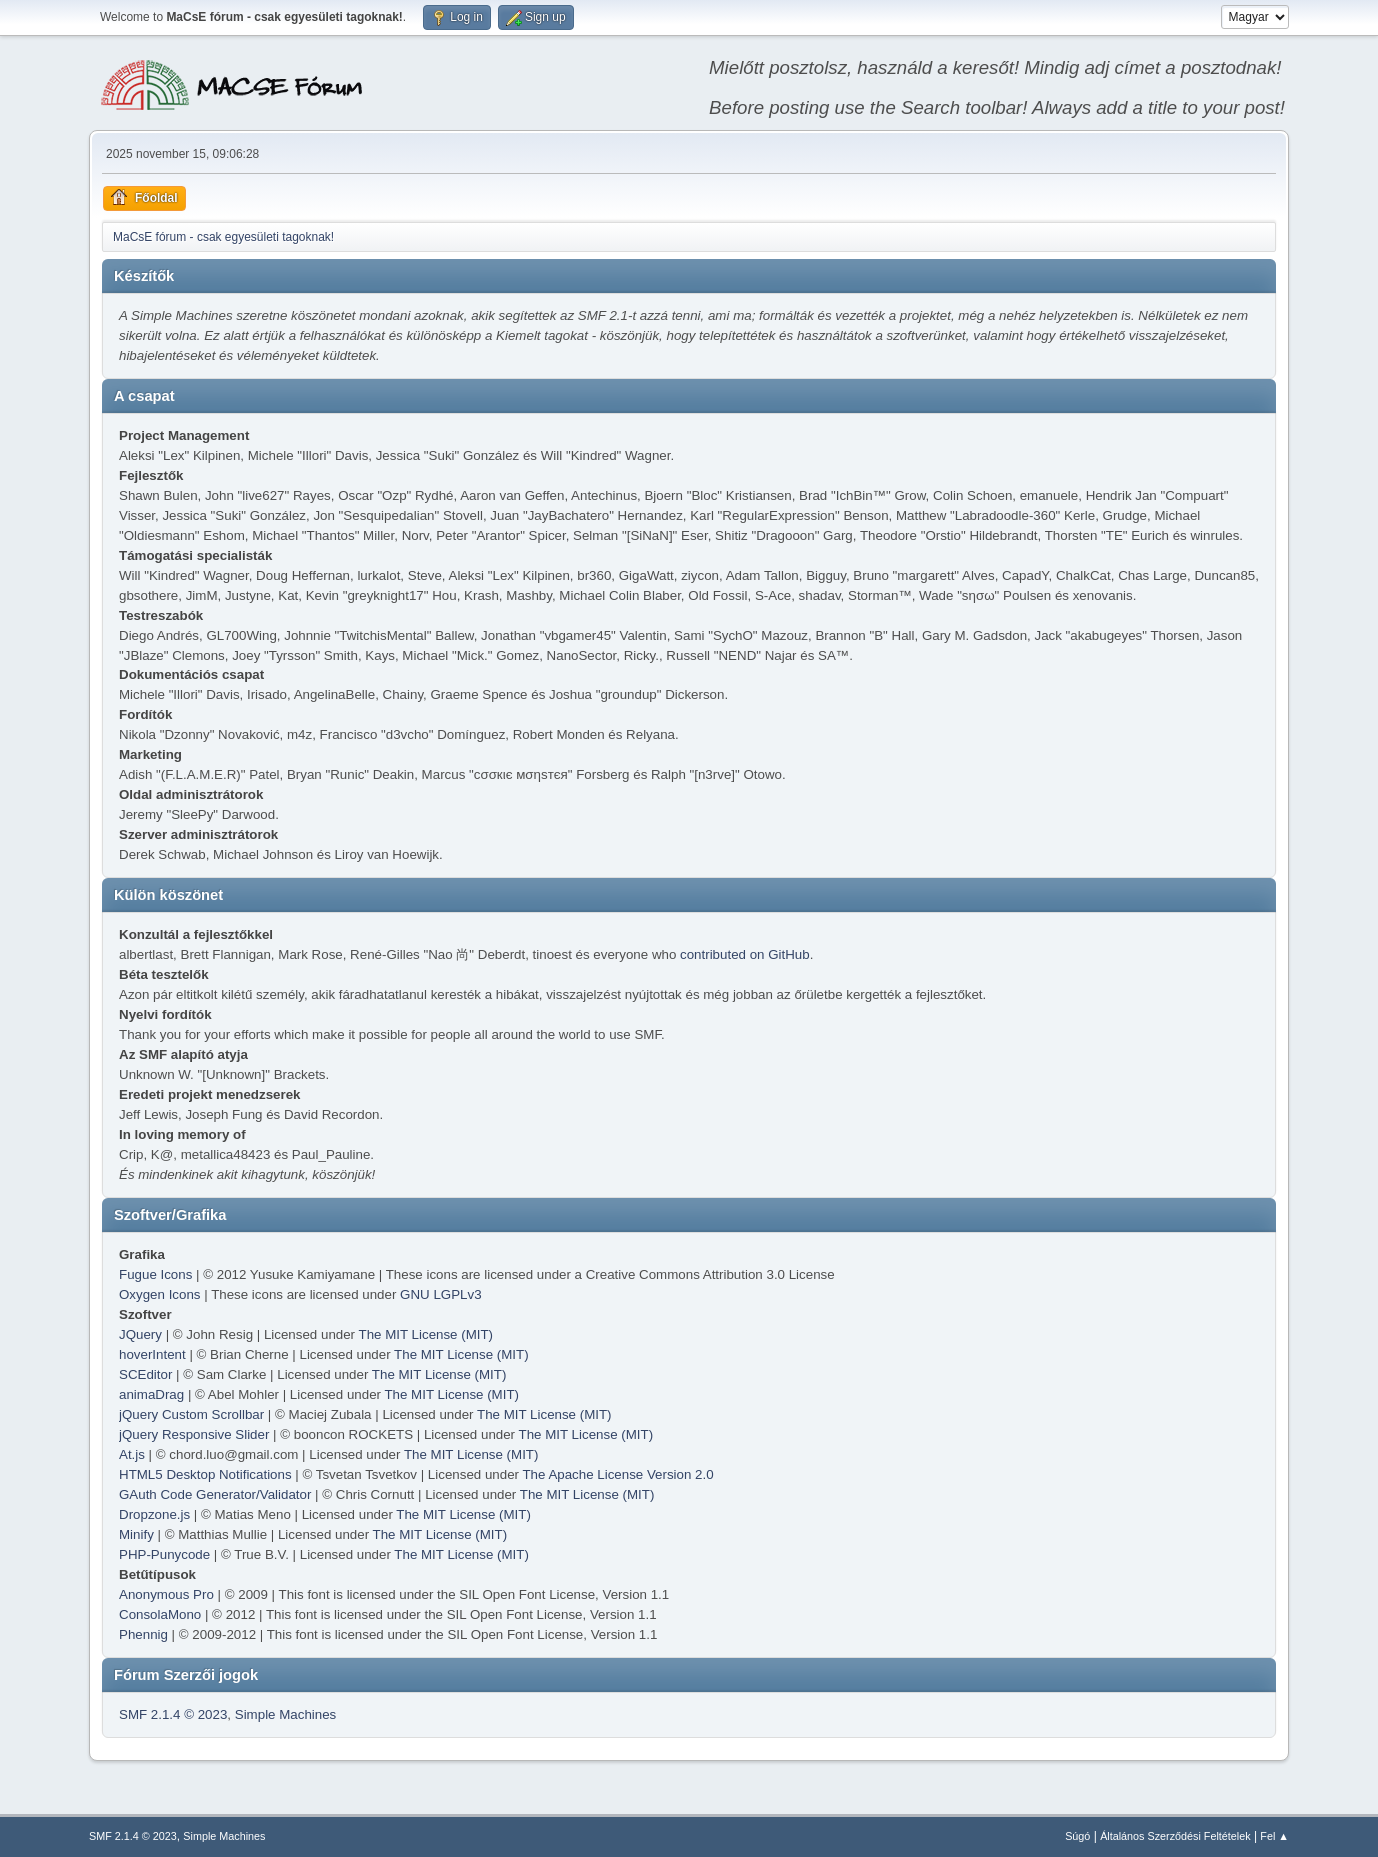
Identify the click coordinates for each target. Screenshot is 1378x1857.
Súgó (1077, 1836)
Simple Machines (285, 1714)
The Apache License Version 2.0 (617, 1474)
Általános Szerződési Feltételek (1175, 1836)
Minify (136, 1534)
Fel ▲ (1274, 1836)
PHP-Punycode (164, 1554)
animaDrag (151, 1394)
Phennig (143, 1634)
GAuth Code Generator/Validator (215, 1494)
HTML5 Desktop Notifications (205, 1474)
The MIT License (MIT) (426, 1334)
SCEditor (145, 1374)
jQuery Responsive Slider (194, 1434)
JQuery (140, 1334)
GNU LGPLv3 (440, 1294)
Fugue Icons (155, 1274)
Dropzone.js (154, 1514)
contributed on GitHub (745, 954)
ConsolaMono (160, 1614)
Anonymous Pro (166, 1594)
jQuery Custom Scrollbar (191, 1414)
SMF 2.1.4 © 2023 (173, 1714)
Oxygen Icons (160, 1294)
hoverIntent (152, 1354)
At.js (132, 1454)
